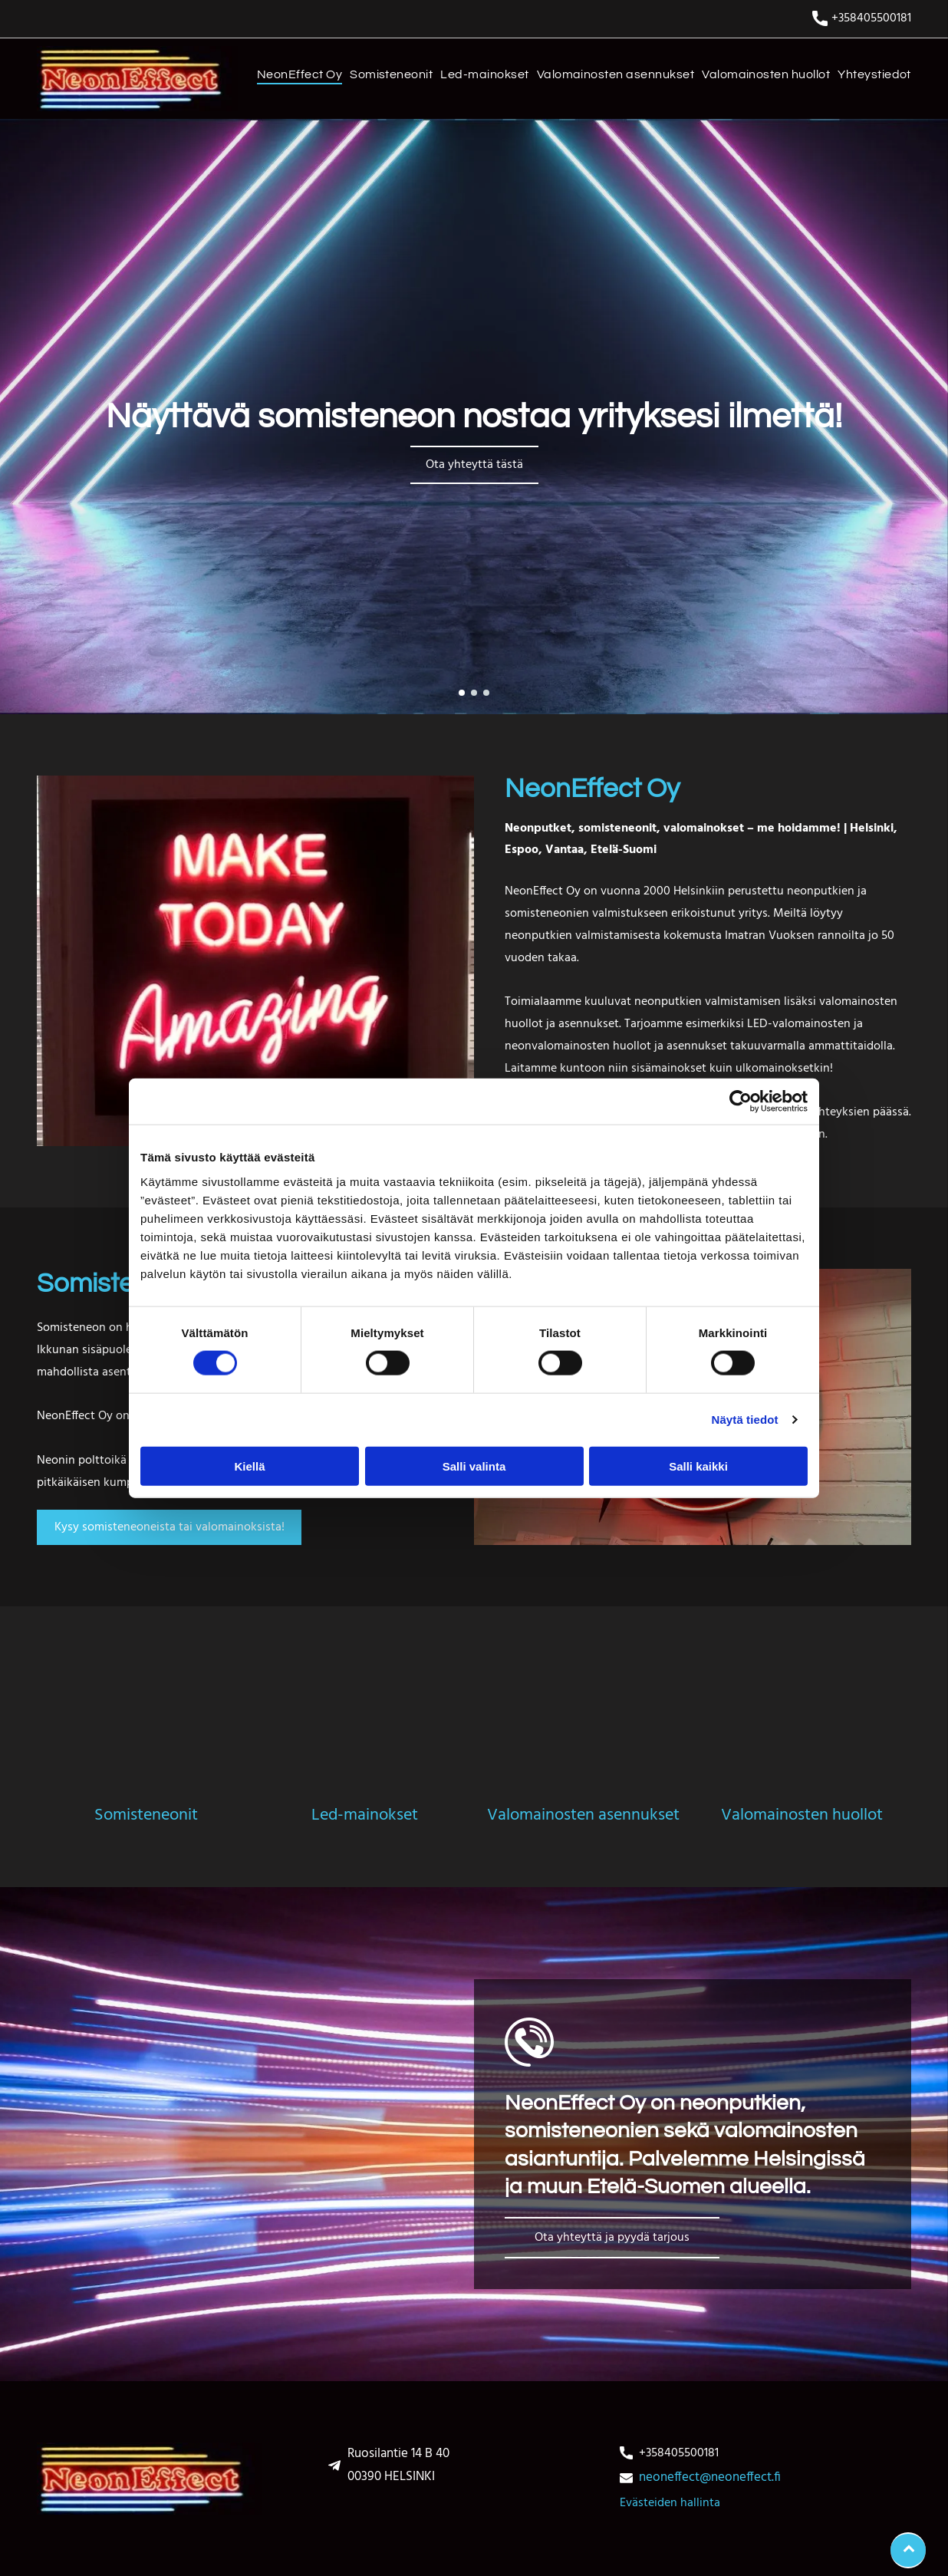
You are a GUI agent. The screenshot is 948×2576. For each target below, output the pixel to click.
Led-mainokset (364, 1815)
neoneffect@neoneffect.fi (710, 2477)
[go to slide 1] (462, 693)
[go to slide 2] (474, 693)
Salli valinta (474, 1465)
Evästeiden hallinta (670, 2503)
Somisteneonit (146, 1815)
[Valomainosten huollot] (802, 1735)
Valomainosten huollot (802, 1815)
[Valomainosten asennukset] (583, 1735)
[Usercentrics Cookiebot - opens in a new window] (740, 1101)
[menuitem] (295, 78)
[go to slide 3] (486, 693)
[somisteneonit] (146, 1735)
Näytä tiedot (745, 1419)
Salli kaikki (698, 1465)
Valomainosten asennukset (583, 1815)
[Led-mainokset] (364, 1735)
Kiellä (249, 1465)
